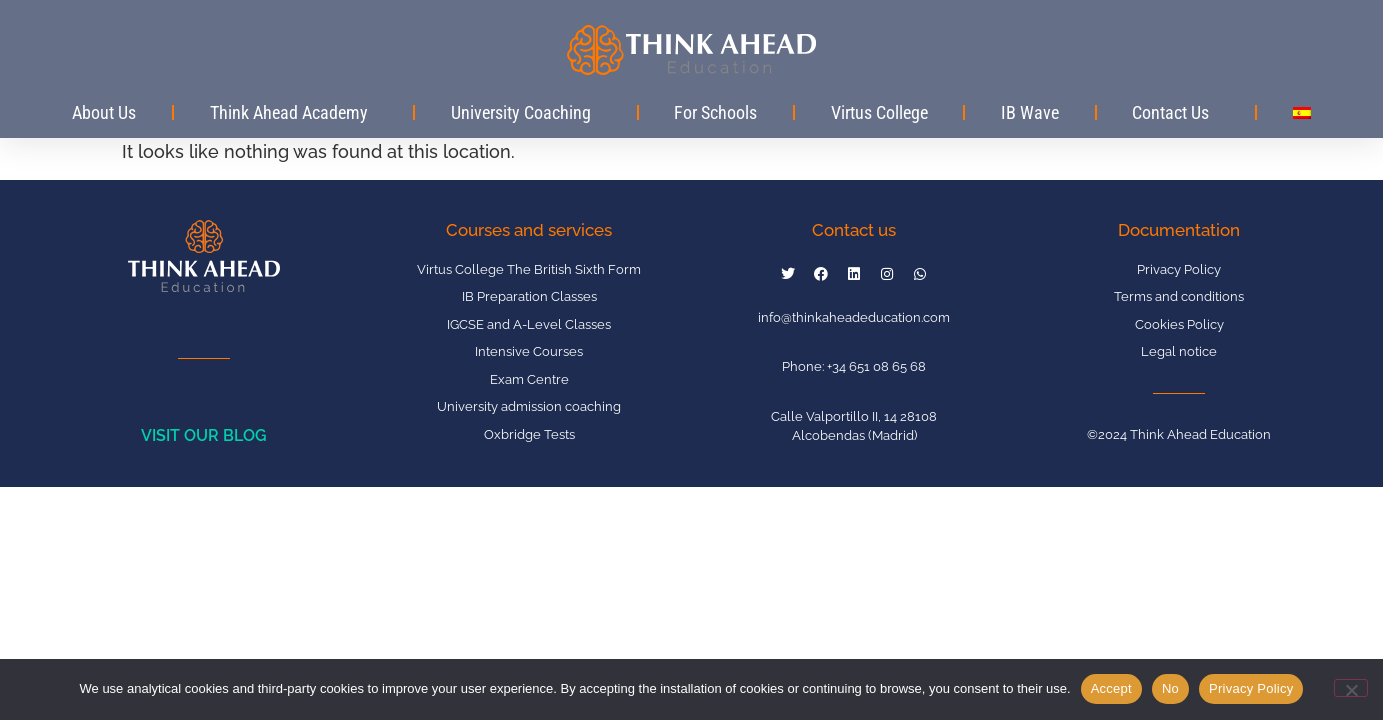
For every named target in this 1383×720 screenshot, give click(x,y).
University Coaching (526, 112)
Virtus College (879, 112)
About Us (104, 112)
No (1170, 688)
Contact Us (1175, 112)
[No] (1351, 688)
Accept (1111, 688)
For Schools (715, 112)
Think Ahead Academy (294, 112)
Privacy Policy (1251, 688)
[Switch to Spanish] (1301, 112)
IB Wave (1030, 112)
